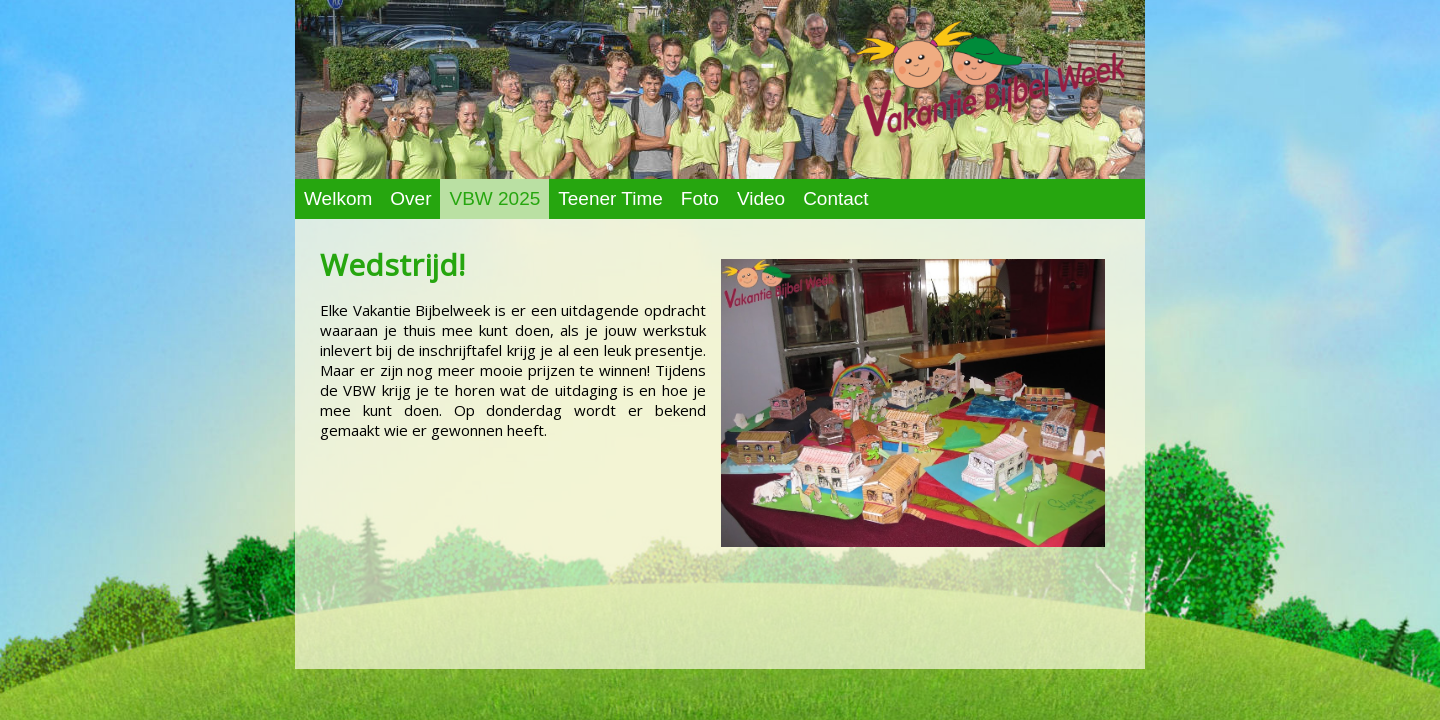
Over (410, 198)
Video (761, 198)
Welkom (338, 198)
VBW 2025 (494, 198)
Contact (835, 198)
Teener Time (610, 198)
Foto (700, 198)
